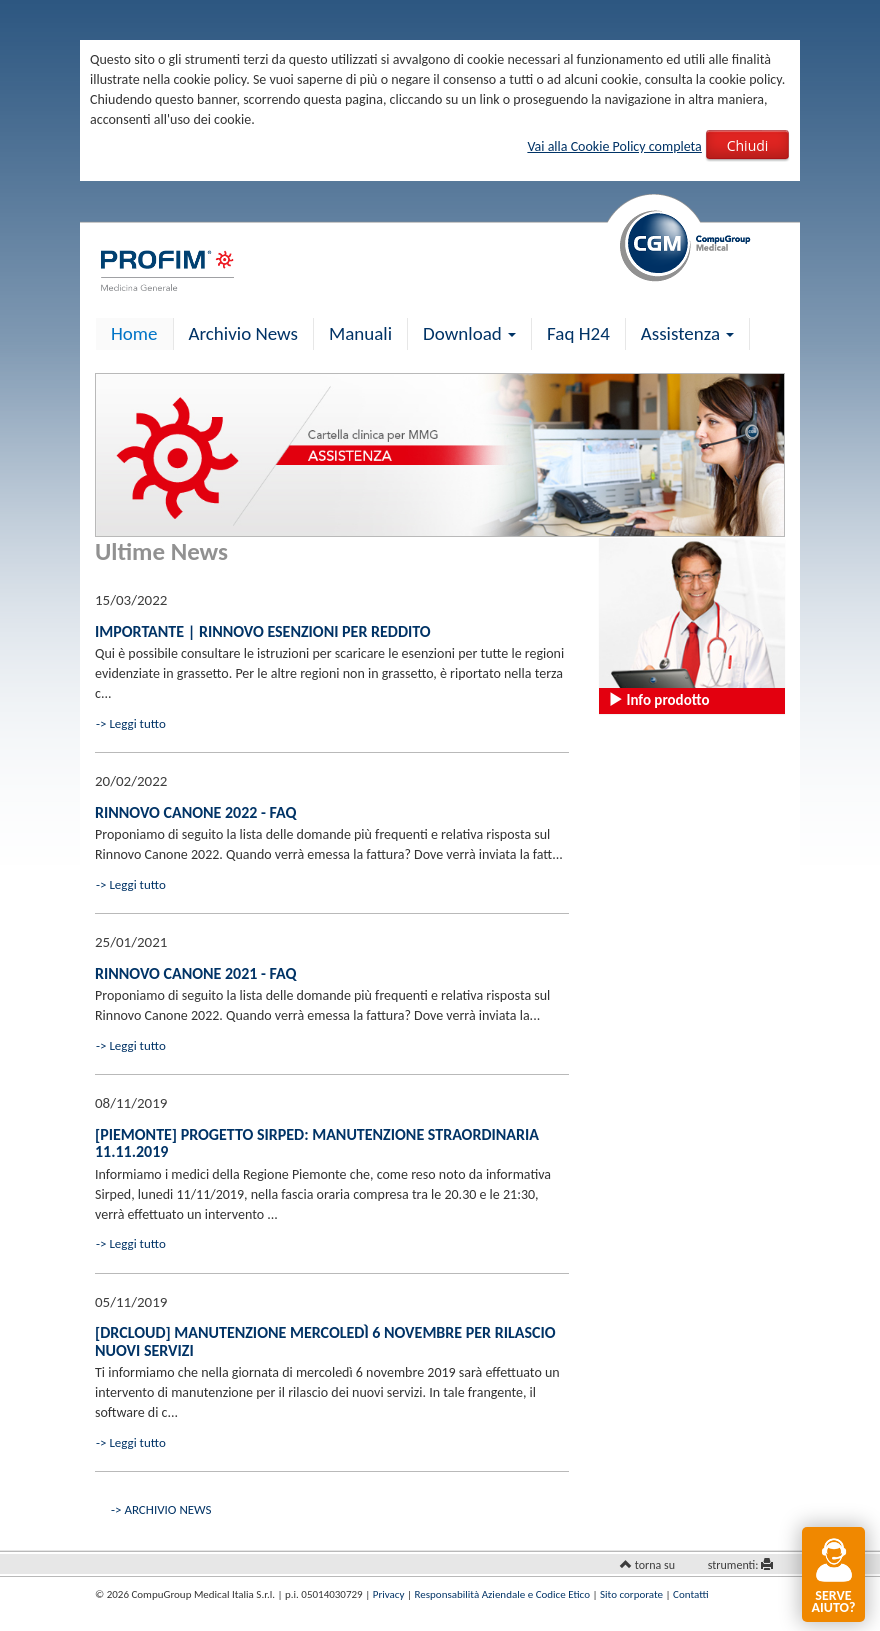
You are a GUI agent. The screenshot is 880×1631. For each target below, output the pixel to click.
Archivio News (243, 333)
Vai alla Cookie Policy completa (614, 146)
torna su (655, 1565)
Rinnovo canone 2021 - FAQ (195, 973)
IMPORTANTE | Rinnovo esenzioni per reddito (263, 631)
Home (134, 333)
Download (469, 333)
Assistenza (688, 333)
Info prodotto (658, 700)
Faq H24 (578, 333)
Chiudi (748, 145)
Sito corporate (631, 1594)
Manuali (360, 333)
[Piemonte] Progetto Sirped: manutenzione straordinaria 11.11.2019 (317, 1143)
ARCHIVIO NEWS (167, 1509)
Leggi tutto (137, 723)
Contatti (690, 1594)
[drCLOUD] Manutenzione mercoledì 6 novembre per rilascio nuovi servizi (325, 1341)
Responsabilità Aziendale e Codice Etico (502, 1594)
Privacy (389, 1594)
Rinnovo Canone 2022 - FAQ (195, 812)
